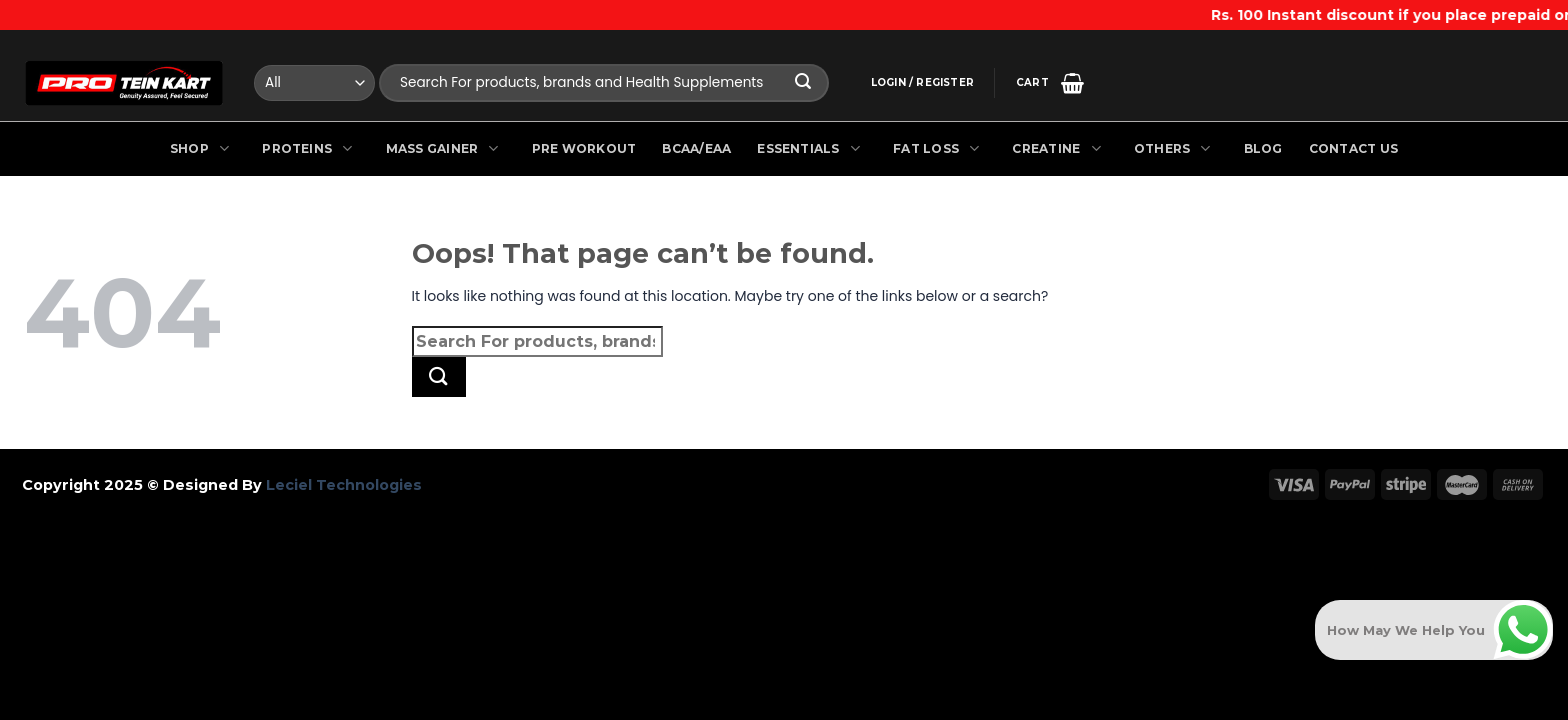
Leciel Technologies (342, 485)
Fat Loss (939, 148)
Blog (1263, 148)
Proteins (310, 148)
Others (1176, 148)
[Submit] (804, 83)
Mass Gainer (446, 148)
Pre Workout (584, 148)
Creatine (1059, 148)
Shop (203, 148)
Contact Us (1353, 148)
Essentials (812, 148)
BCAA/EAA (696, 148)
